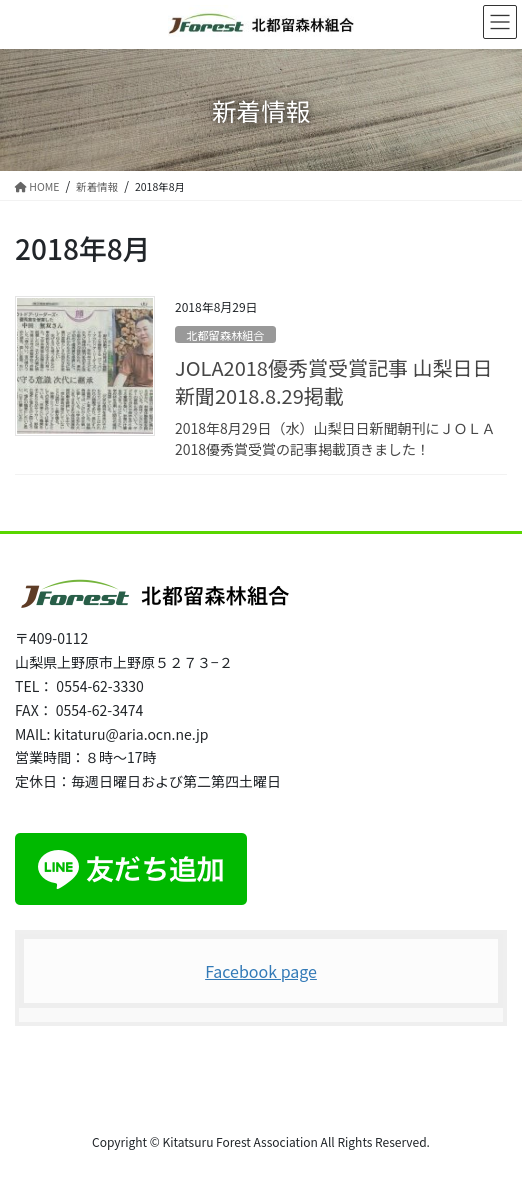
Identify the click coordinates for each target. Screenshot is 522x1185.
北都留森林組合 (225, 335)
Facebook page (261, 971)
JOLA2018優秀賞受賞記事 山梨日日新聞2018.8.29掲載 (333, 381)
